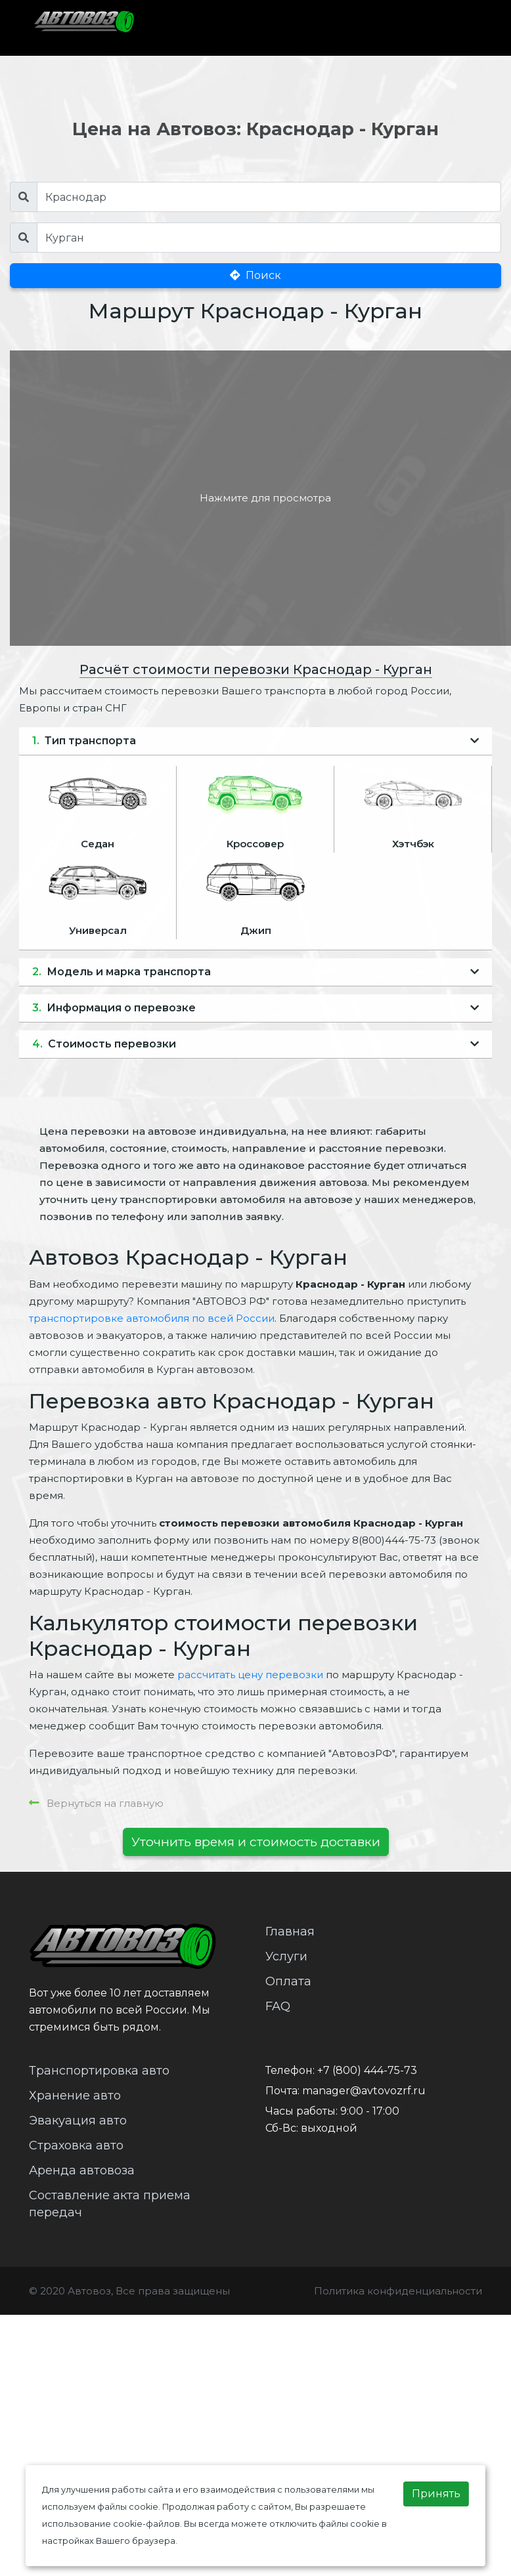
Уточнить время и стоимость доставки (255, 1841)
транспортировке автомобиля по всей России (152, 1318)
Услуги (286, 1956)
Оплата (288, 1981)
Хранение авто (75, 2095)
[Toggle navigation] (454, 27)
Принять (436, 2493)
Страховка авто (76, 2145)
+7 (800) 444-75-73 (367, 2070)
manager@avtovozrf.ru (364, 2090)
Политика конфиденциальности (398, 2291)
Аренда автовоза (82, 2170)
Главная (290, 1931)
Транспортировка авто (99, 2070)
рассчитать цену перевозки (250, 1674)
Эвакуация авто (78, 2120)
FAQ (277, 2006)
